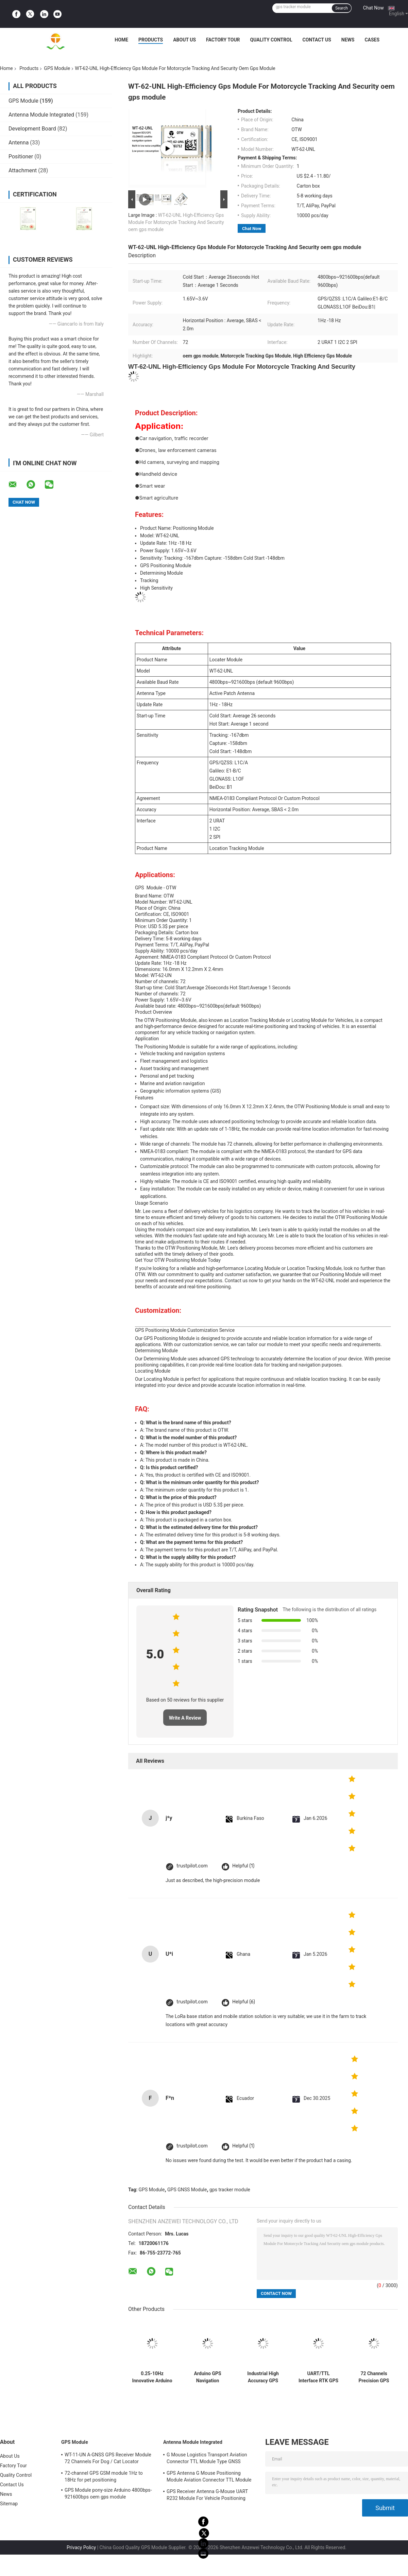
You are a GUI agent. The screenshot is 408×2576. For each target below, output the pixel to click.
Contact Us (316, 39)
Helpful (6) (243, 2002)
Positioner (20, 156)
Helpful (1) (243, 1866)
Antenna (18, 142)
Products (150, 39)
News (348, 39)
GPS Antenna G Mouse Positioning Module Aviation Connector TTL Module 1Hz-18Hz (209, 2477)
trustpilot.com (192, 1866)
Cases (371, 39)
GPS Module (57, 68)
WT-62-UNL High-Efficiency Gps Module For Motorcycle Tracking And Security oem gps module (176, 222)
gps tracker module (229, 2189)
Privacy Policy (81, 2547)
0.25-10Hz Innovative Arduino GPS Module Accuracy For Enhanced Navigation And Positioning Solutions (152, 2377)
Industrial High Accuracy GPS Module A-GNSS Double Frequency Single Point (263, 2377)
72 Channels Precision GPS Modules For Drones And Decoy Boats (373, 2377)
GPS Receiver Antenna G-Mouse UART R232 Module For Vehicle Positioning (207, 2495)
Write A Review (185, 1718)
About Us (184, 39)
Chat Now (373, 8)
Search (341, 8)
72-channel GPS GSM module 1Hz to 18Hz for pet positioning (104, 2476)
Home (121, 39)
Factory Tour (223, 39)
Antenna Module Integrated (41, 114)
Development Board (32, 128)
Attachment (22, 170)
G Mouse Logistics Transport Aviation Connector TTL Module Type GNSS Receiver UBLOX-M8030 (207, 2459)
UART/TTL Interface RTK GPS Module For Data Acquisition (318, 2377)
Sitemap (9, 2503)
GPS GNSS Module (187, 2189)
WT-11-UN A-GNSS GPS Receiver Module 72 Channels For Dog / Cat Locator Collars (108, 2459)
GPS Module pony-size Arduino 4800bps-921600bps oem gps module (108, 2493)
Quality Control (271, 39)
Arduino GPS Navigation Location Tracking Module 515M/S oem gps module (207, 2377)
